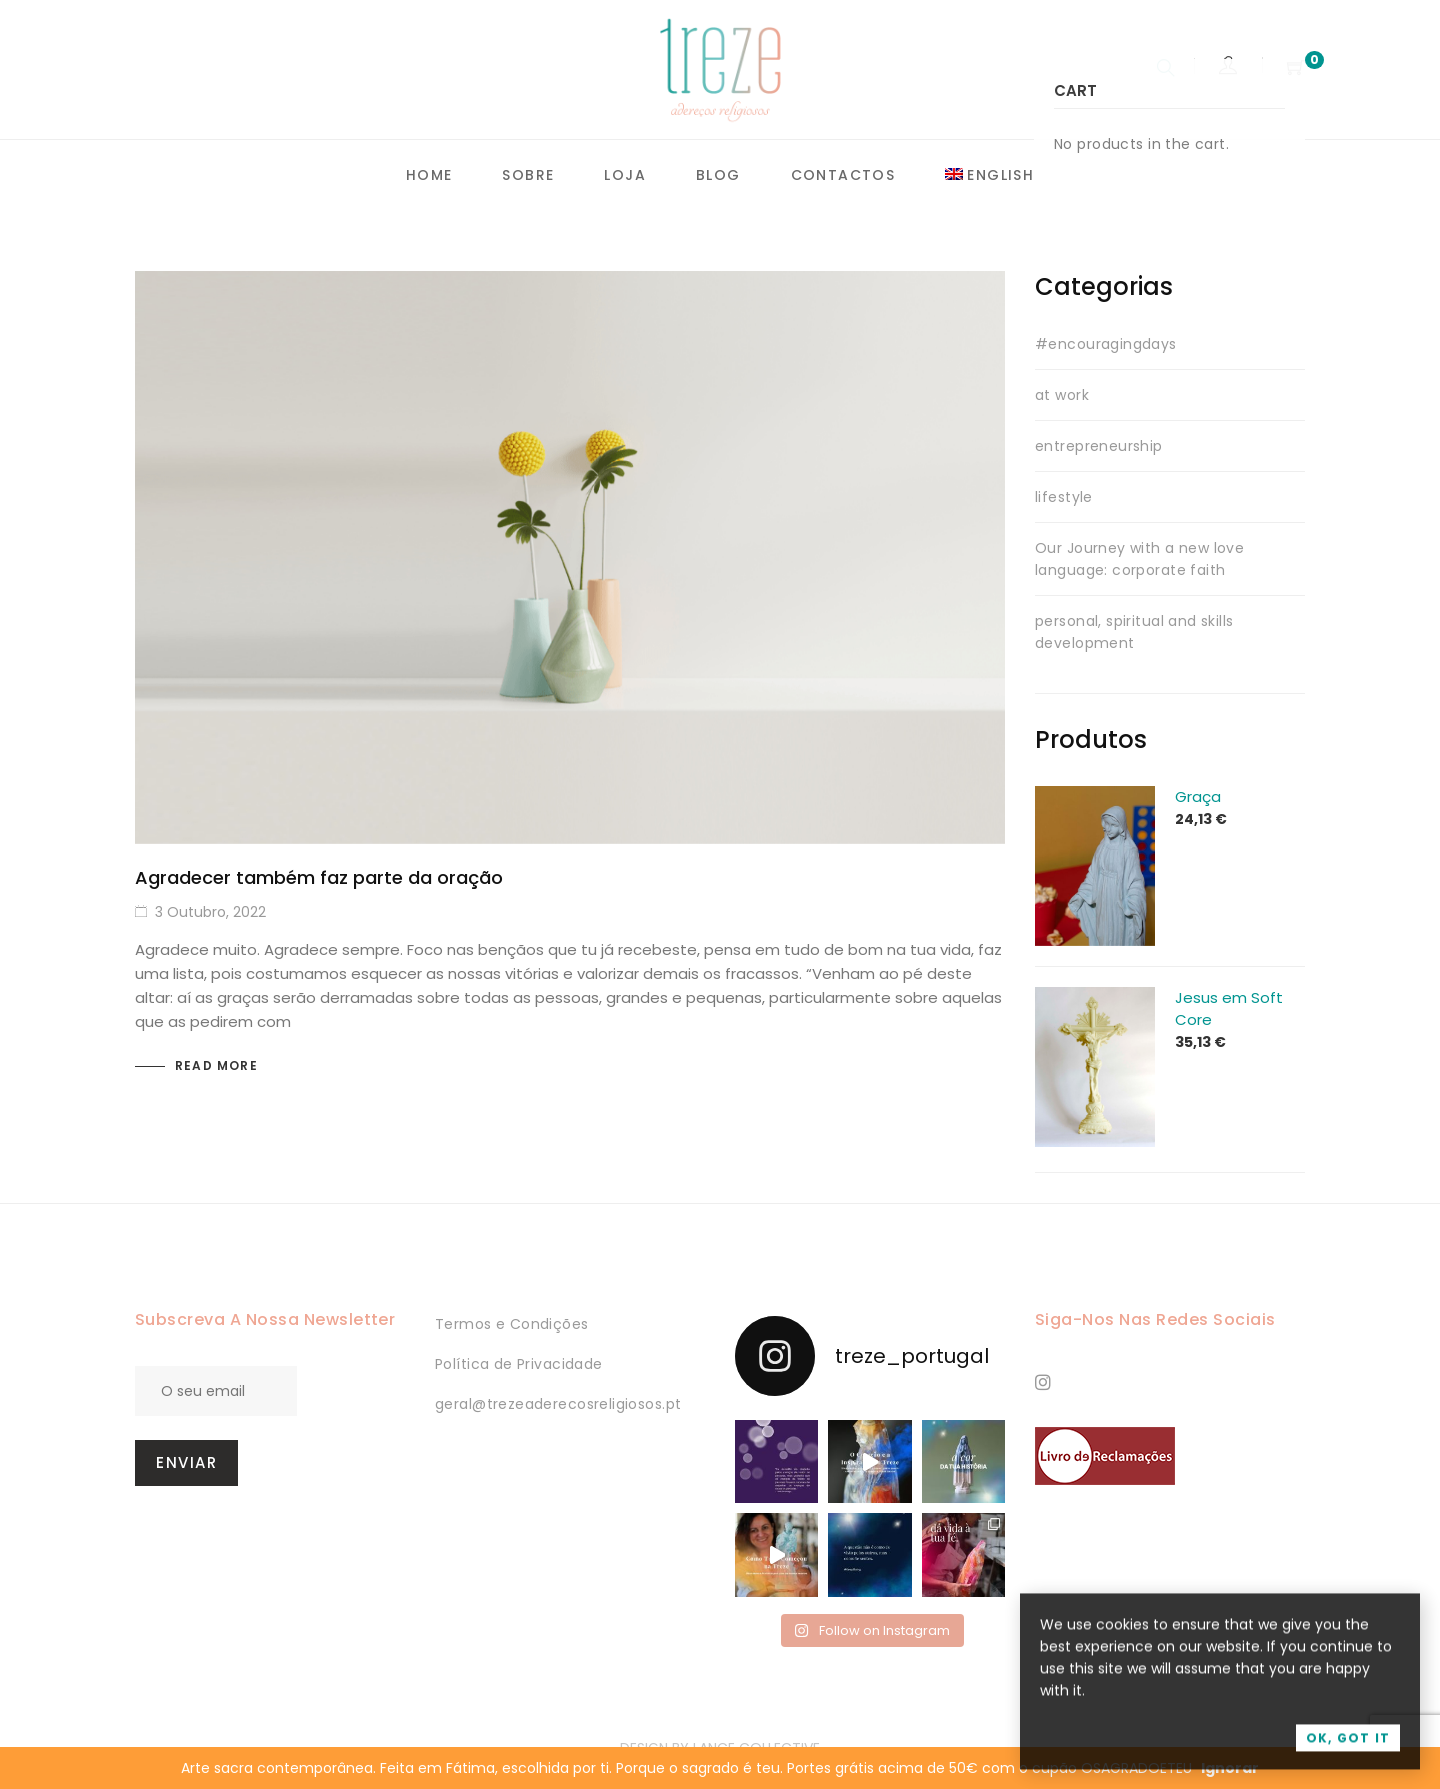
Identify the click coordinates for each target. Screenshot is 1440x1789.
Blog (718, 175)
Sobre (528, 175)
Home (429, 175)
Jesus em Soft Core (1229, 1008)
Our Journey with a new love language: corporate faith (1139, 559)
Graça (1198, 796)
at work (1062, 395)
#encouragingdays (1106, 344)
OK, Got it (1348, 1749)
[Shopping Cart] (1296, 68)
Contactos (843, 175)
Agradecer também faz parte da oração (319, 877)
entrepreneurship (1099, 446)
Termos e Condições (512, 1324)
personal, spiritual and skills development (1134, 632)
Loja (625, 175)
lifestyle (1064, 497)
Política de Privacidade (519, 1364)
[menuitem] (989, 175)
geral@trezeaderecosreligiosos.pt (558, 1404)
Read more (216, 1065)
